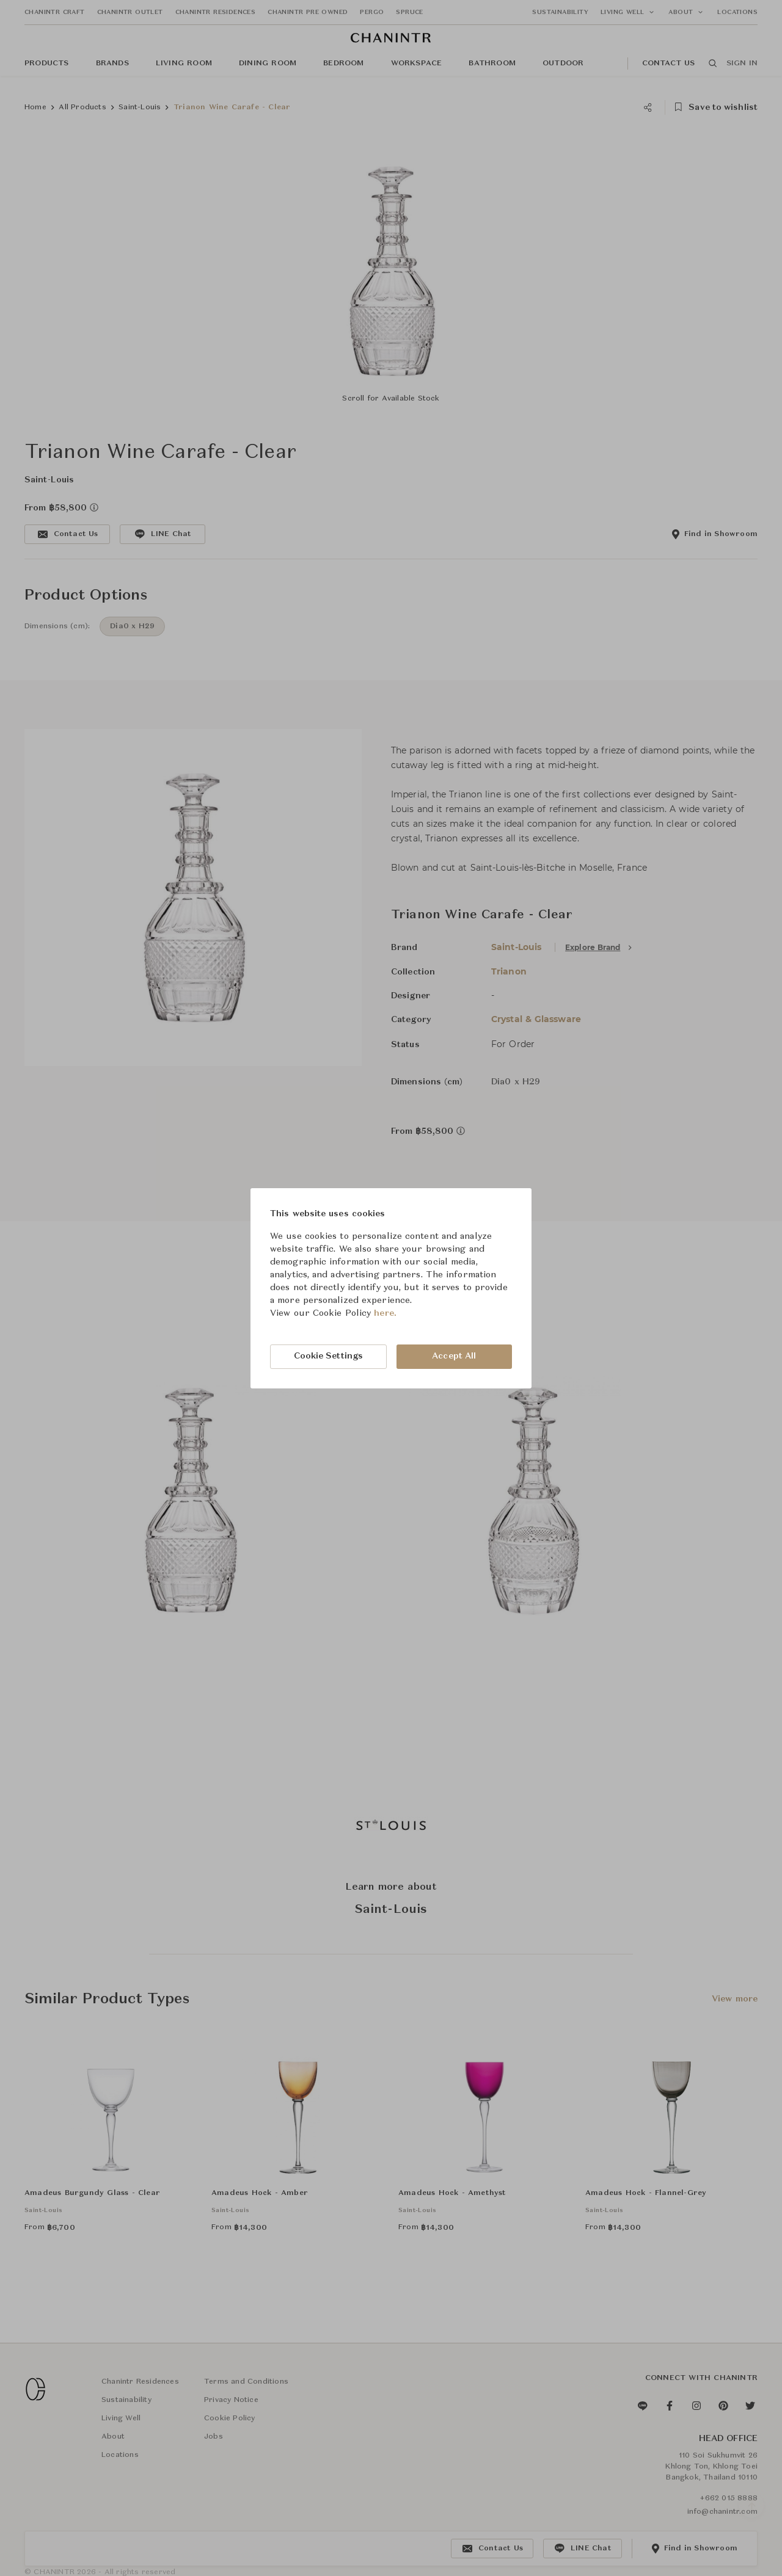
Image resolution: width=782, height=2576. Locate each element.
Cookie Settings (329, 1356)
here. (385, 1313)
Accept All (454, 1356)
